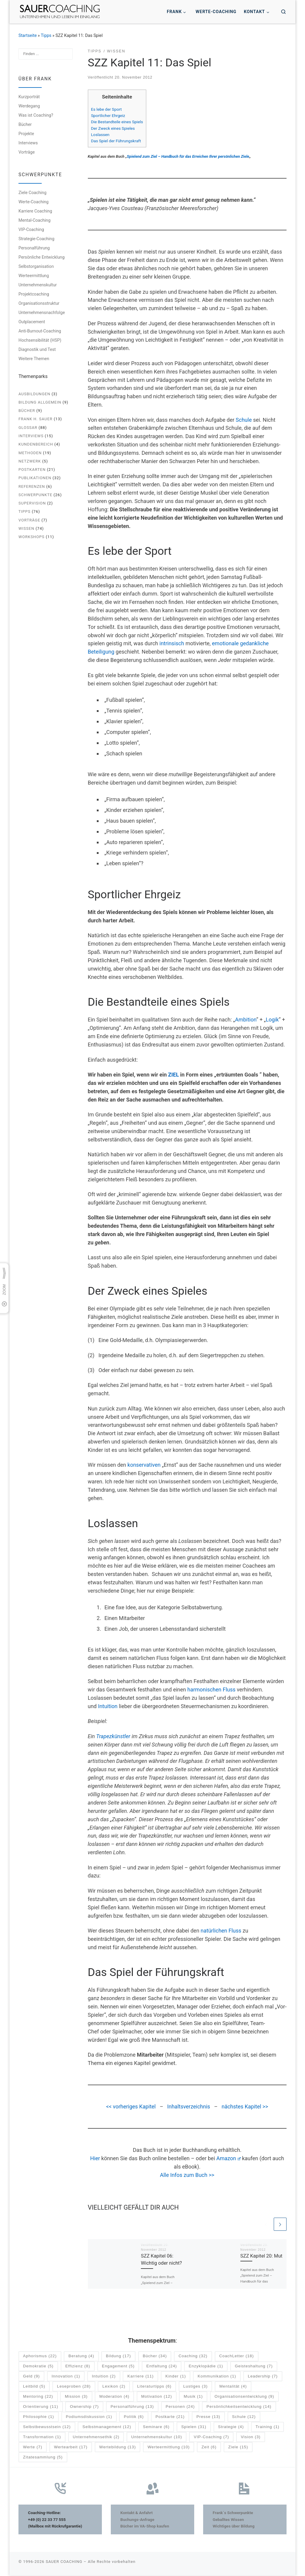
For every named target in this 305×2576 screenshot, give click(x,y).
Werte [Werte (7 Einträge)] (32, 2447)
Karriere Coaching (35, 211)
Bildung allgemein (39, 402)
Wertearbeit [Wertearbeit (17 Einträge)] (70, 2447)
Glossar (27, 427)
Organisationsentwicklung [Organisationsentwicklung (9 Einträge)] (244, 2397)
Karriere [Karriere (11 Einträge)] (140, 2377)
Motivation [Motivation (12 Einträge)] (156, 2397)
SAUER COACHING (64, 2562)
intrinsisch (171, 643)
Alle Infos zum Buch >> (187, 2175)
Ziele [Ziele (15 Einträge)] (238, 2447)
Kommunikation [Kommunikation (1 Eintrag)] (216, 2377)
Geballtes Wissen (228, 2520)
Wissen (26, 528)
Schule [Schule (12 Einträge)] (244, 2417)
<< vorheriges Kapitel (130, 2106)
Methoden (30, 453)
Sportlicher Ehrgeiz (108, 115)
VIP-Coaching (31, 229)
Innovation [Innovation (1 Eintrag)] (66, 2377)
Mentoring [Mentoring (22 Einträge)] (38, 2397)
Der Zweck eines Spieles (113, 128)
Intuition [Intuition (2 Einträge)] (104, 2377)
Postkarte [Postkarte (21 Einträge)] (170, 2417)
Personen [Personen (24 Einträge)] (180, 2407)
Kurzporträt (29, 96)
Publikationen (34, 478)
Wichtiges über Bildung (233, 2526)
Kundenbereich (35, 444)
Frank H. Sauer (35, 419)
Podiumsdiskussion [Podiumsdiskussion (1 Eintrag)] (89, 2417)
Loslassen (100, 134)
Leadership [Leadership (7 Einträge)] (263, 2377)
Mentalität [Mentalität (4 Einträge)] (233, 2387)
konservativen (144, 1465)
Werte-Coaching (33, 201)
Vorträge (26, 152)
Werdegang (29, 106)
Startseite (27, 35)
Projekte (26, 133)
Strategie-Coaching (36, 238)
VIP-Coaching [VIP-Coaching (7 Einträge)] (211, 2437)
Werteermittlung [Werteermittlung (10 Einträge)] (168, 2447)
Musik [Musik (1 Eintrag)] (193, 2397)
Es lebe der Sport (106, 109)
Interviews (28, 142)
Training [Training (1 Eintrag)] (267, 2427)
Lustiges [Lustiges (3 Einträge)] (195, 2387)
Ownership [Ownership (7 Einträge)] (84, 2407)
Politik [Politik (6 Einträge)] (134, 2417)
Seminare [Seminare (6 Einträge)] (156, 2427)
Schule (244, 420)
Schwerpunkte (35, 495)
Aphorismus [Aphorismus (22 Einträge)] (40, 2356)
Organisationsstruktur (38, 303)
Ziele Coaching (32, 192)
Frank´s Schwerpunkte (233, 2513)
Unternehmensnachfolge (41, 312)
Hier (95, 2158)
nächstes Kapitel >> (245, 2106)
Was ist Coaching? (35, 115)
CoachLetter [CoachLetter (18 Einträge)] (236, 2356)
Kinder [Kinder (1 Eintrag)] (175, 2377)
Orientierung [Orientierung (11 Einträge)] (40, 2407)
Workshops (31, 537)
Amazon (228, 2158)
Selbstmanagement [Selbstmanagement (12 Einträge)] (107, 2427)
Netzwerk (29, 461)
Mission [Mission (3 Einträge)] (76, 2397)
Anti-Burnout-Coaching (39, 331)
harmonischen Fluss (211, 1689)
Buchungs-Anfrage (137, 2520)
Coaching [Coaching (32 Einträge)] (192, 2356)
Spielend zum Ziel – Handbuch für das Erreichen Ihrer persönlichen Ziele (188, 156)
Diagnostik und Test (37, 349)
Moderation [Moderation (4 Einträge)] (114, 2397)
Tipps (46, 35)
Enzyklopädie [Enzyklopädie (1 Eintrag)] (206, 2366)
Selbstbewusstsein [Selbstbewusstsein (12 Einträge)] (47, 2427)
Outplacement (31, 321)
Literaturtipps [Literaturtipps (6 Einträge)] (154, 2387)
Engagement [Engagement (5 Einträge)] (118, 2366)
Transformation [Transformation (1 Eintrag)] (42, 2437)
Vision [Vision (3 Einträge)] (250, 2437)
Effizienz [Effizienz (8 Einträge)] (77, 2366)
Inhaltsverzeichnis (188, 2106)
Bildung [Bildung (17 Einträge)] (118, 2356)
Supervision (32, 503)
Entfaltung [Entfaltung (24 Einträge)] (161, 2366)
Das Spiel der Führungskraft (116, 140)
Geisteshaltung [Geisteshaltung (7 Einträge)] (254, 2366)
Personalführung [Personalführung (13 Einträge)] (132, 2407)
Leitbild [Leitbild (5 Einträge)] (34, 2387)
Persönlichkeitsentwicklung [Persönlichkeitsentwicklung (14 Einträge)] (238, 2407)
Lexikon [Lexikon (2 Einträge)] (113, 2387)
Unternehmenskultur (37, 284)
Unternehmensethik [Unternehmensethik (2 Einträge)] (96, 2437)
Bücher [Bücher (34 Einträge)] (155, 2356)
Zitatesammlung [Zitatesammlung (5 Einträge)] (43, 2458)
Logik (272, 1019)
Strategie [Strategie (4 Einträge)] (231, 2427)
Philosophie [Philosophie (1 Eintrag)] (38, 2417)
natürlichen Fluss (221, 1930)
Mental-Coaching (34, 220)
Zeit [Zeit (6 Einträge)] (209, 2447)
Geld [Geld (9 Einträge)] (31, 2377)
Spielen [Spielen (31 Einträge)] (193, 2427)
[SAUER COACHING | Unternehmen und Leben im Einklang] (59, 11)
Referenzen (31, 486)
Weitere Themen (33, 358)
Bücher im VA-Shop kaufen (144, 2526)
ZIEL (173, 1074)
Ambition (245, 1019)
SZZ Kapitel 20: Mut (261, 2256)
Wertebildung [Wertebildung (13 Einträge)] (117, 2447)
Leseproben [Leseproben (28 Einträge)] (74, 2387)
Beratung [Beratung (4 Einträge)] (81, 2356)
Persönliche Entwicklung (41, 257)
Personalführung (34, 248)
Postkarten (32, 469)
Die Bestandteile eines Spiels (117, 121)
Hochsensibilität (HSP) (39, 340)
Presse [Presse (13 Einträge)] (208, 2417)
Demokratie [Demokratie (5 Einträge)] (38, 2366)
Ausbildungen (34, 394)
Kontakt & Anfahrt (136, 2513)
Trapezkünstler (113, 1736)
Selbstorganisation (36, 266)
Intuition (108, 1706)
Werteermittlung (33, 275)
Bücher (25, 124)
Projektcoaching (33, 294)
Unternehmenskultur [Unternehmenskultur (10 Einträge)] (156, 2437)
